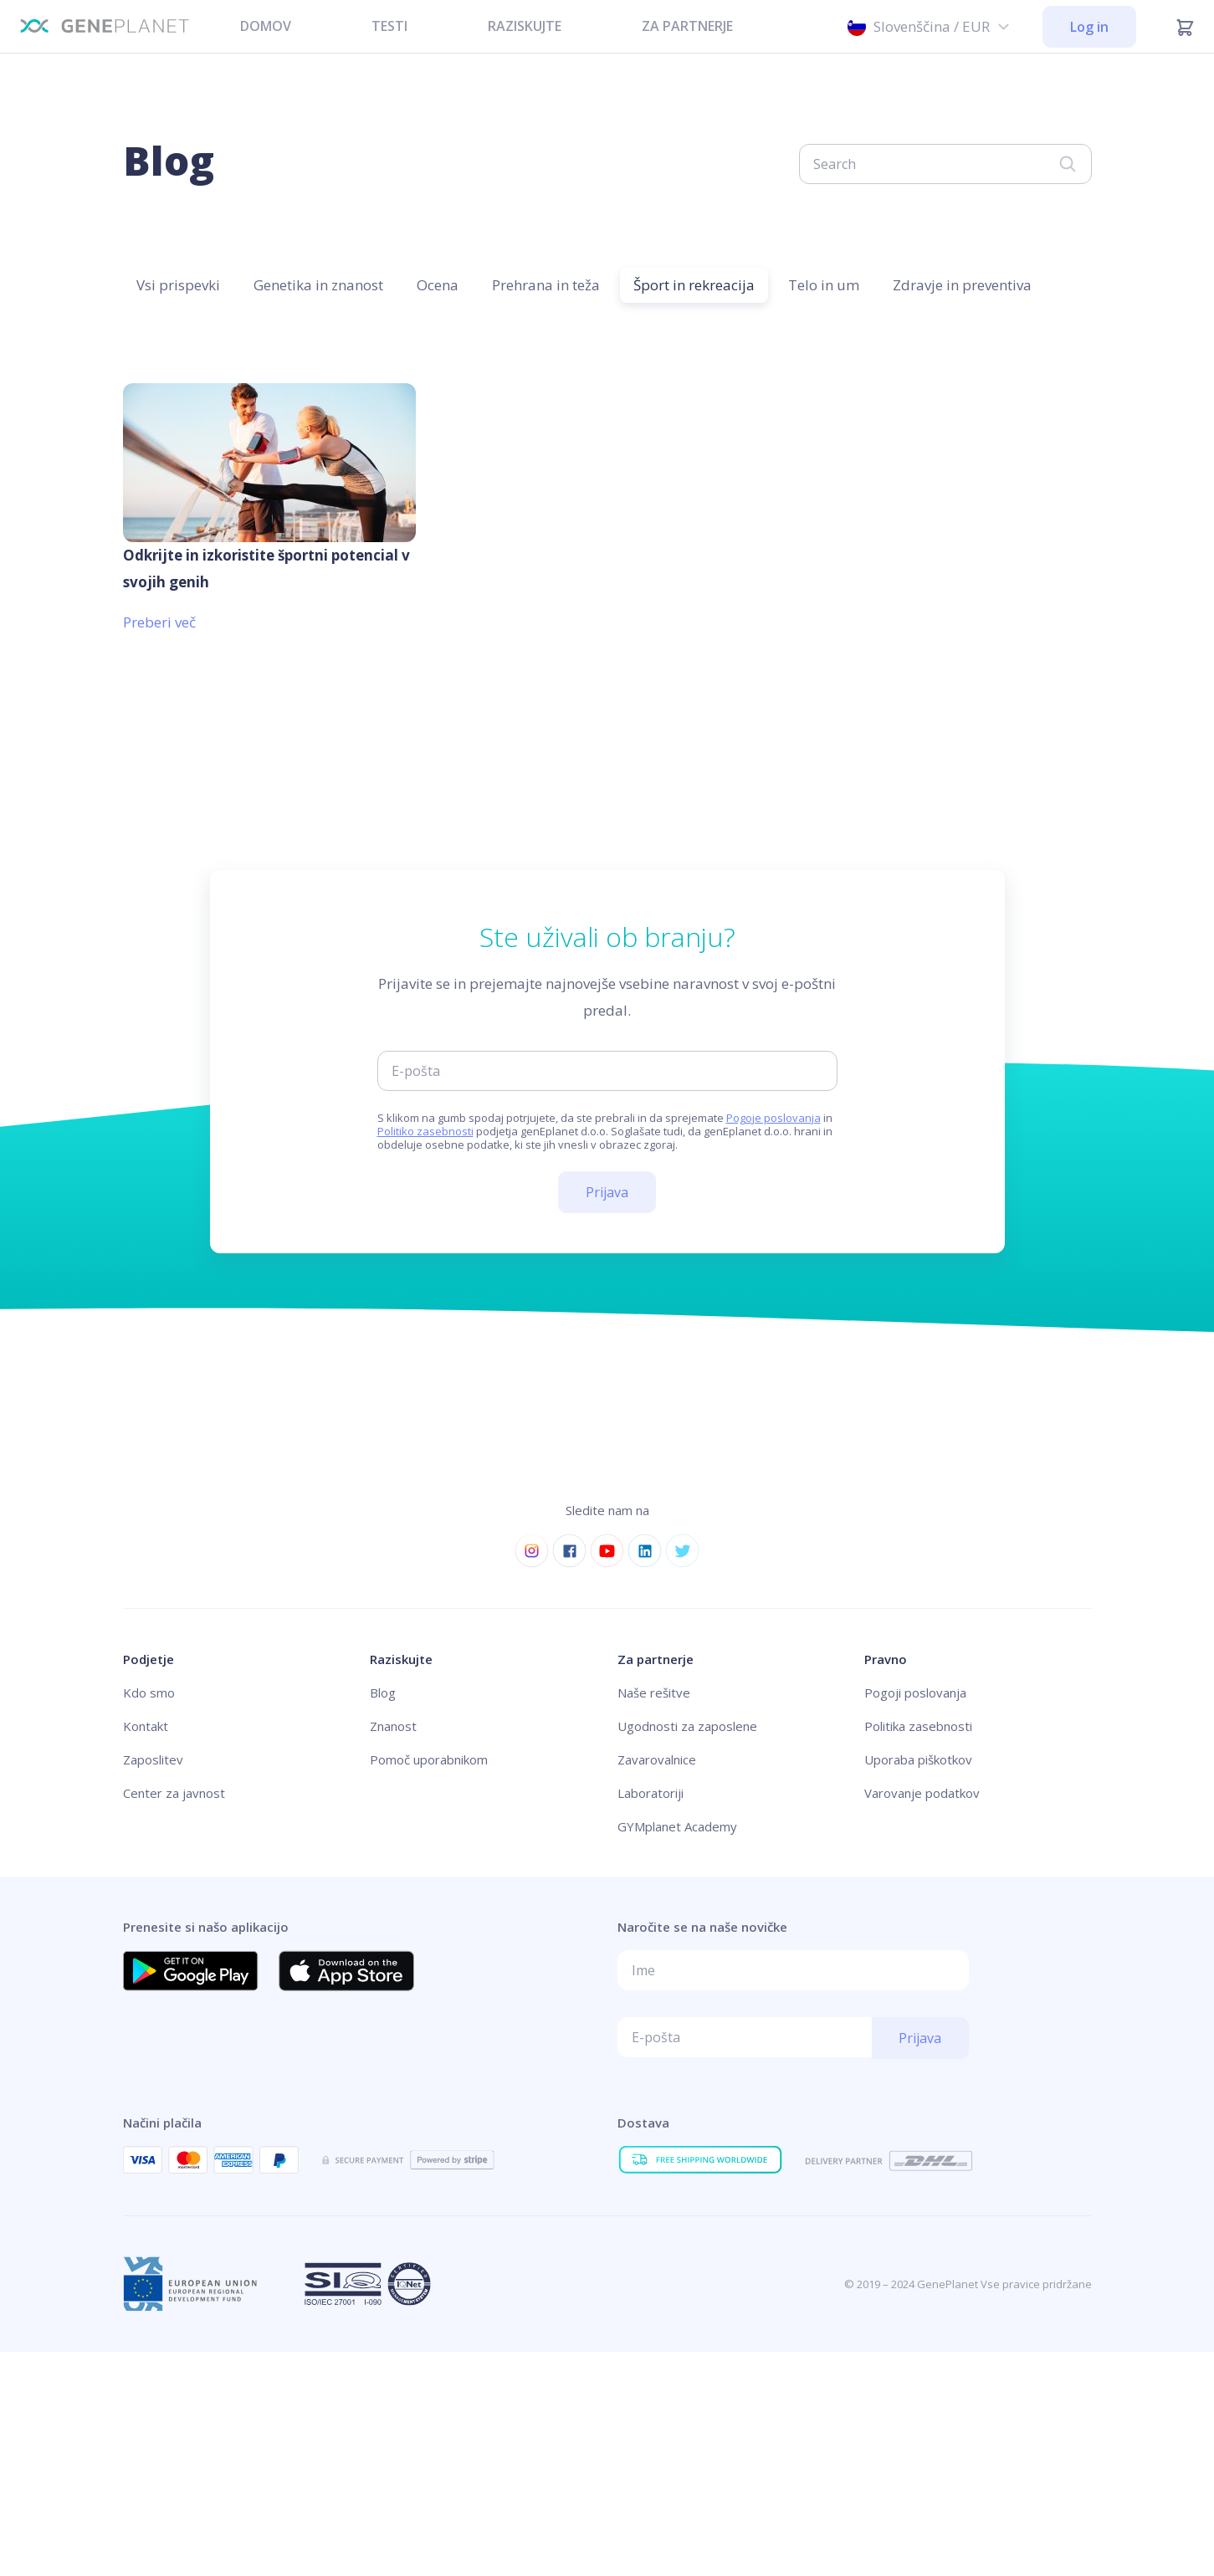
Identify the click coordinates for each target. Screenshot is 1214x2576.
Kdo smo (149, 1692)
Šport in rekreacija (694, 284)
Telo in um (823, 284)
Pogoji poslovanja (915, 1692)
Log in (1089, 27)
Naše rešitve (653, 1692)
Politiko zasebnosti (425, 1131)
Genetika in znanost (318, 284)
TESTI (389, 26)
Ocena (437, 284)
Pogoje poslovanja (773, 1117)
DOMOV (265, 26)
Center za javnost (174, 1793)
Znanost (393, 1726)
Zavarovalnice (656, 1759)
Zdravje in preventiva (962, 284)
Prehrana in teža (546, 284)
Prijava (607, 1192)
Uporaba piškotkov (918, 1759)
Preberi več (159, 622)
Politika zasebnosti (918, 1726)
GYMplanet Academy (677, 1826)
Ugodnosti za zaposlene (687, 1726)
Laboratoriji (650, 1793)
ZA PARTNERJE (687, 26)
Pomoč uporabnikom (429, 1759)
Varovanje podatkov (922, 1793)
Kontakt (145, 1726)
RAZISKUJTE (524, 26)
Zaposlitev (153, 1759)
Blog (383, 1692)
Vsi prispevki (178, 284)
